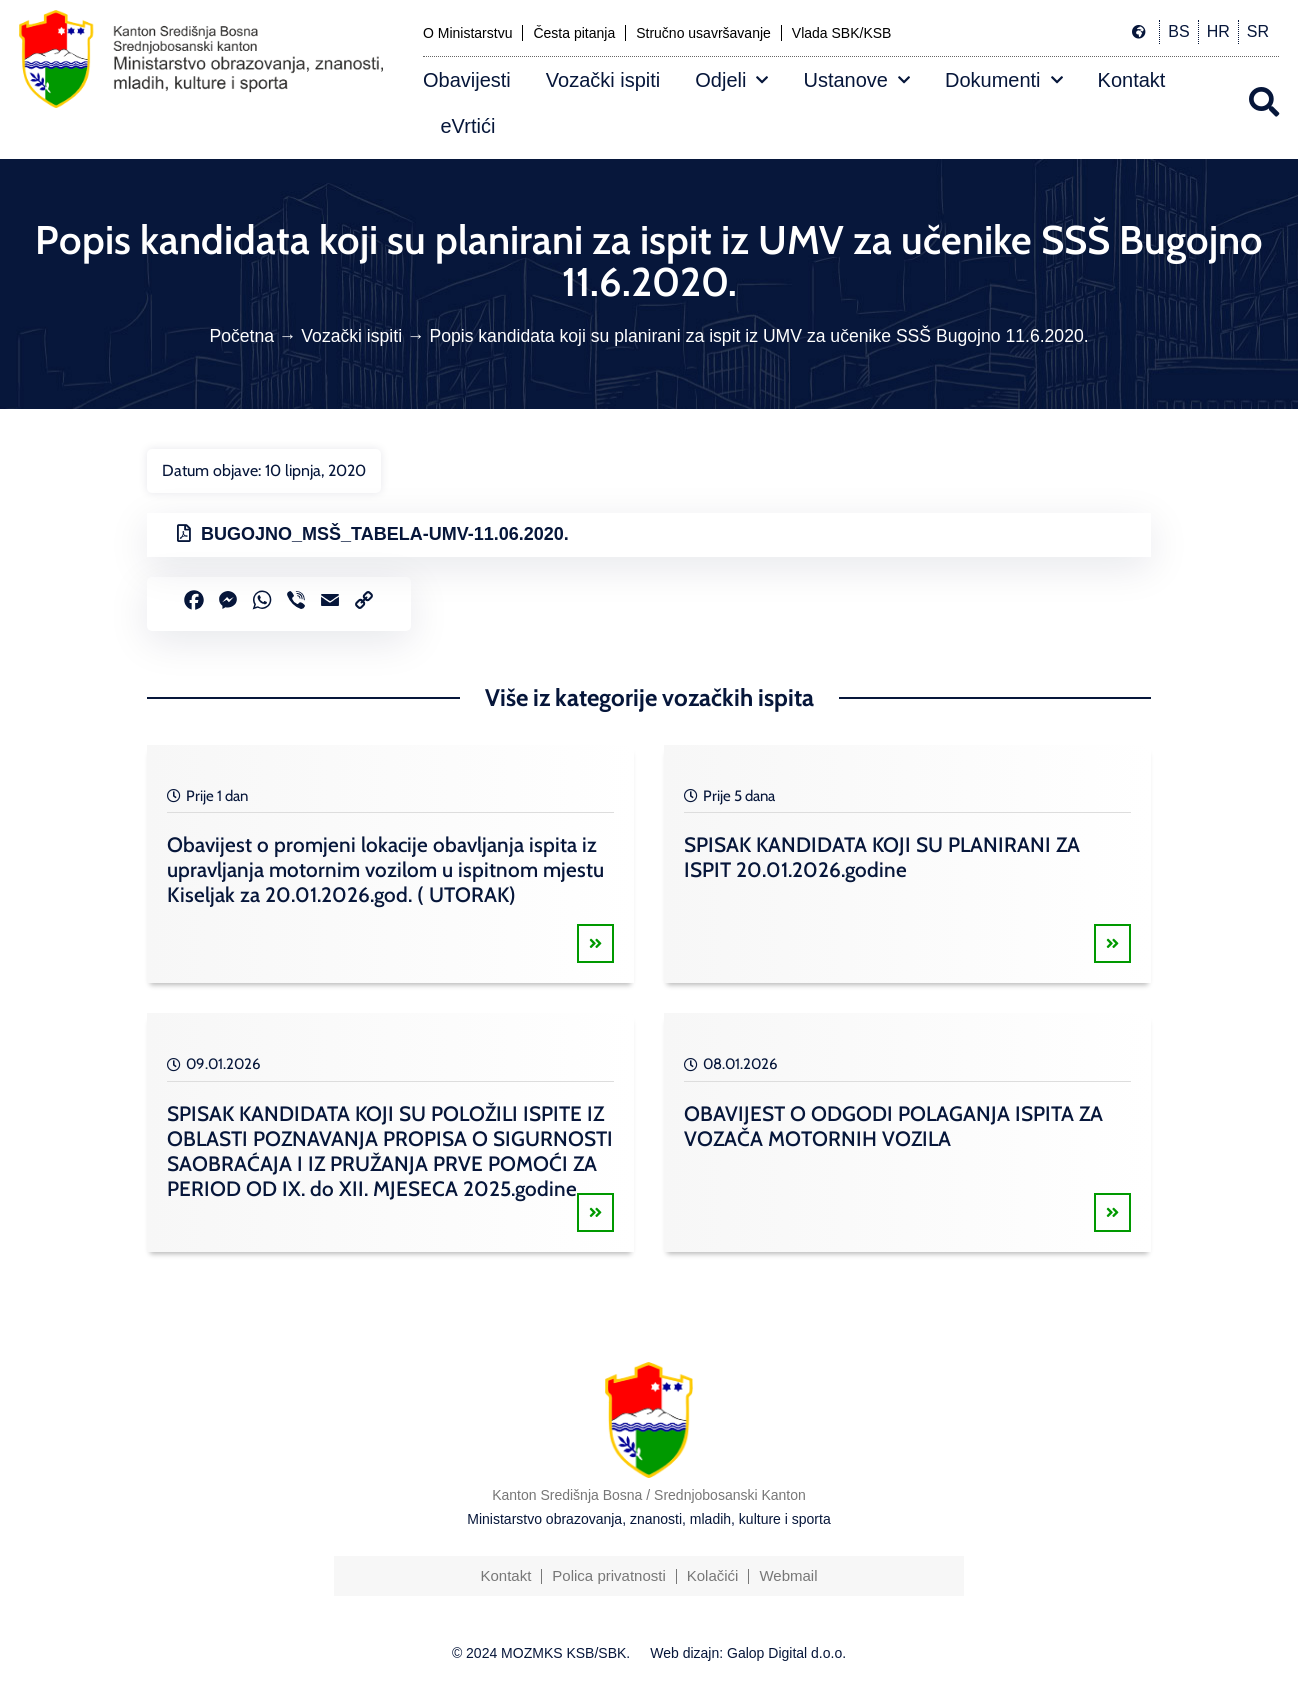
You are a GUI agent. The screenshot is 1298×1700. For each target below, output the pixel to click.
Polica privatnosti (608, 1575)
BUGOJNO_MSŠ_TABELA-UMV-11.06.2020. (385, 534)
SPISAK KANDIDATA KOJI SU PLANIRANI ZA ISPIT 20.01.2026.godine (882, 857)
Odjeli (731, 80)
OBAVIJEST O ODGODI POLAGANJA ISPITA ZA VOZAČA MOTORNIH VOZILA (893, 1126)
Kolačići (713, 1575)
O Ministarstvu (467, 33)
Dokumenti (1004, 80)
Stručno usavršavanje (703, 33)
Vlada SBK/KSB (842, 33)
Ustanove (856, 80)
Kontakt (1132, 80)
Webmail (788, 1575)
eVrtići (468, 126)
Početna (241, 336)
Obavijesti (467, 80)
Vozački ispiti (603, 80)
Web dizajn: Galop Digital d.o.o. (748, 1653)
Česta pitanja (574, 33)
